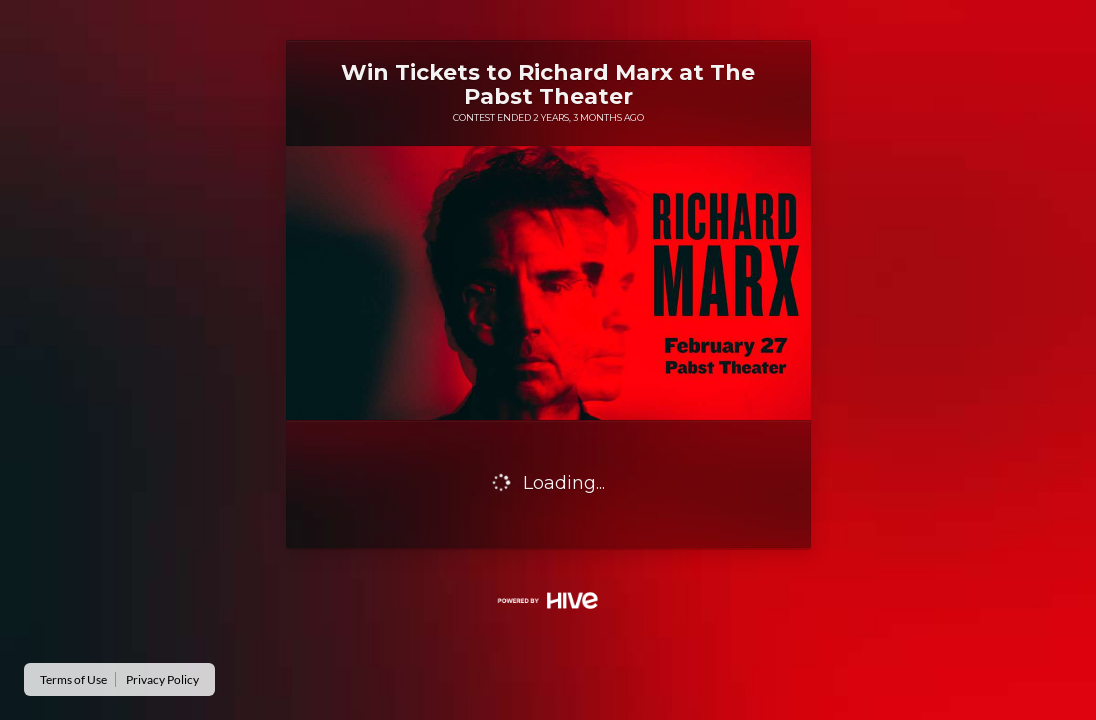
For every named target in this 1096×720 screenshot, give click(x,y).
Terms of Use (73, 679)
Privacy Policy (162, 679)
